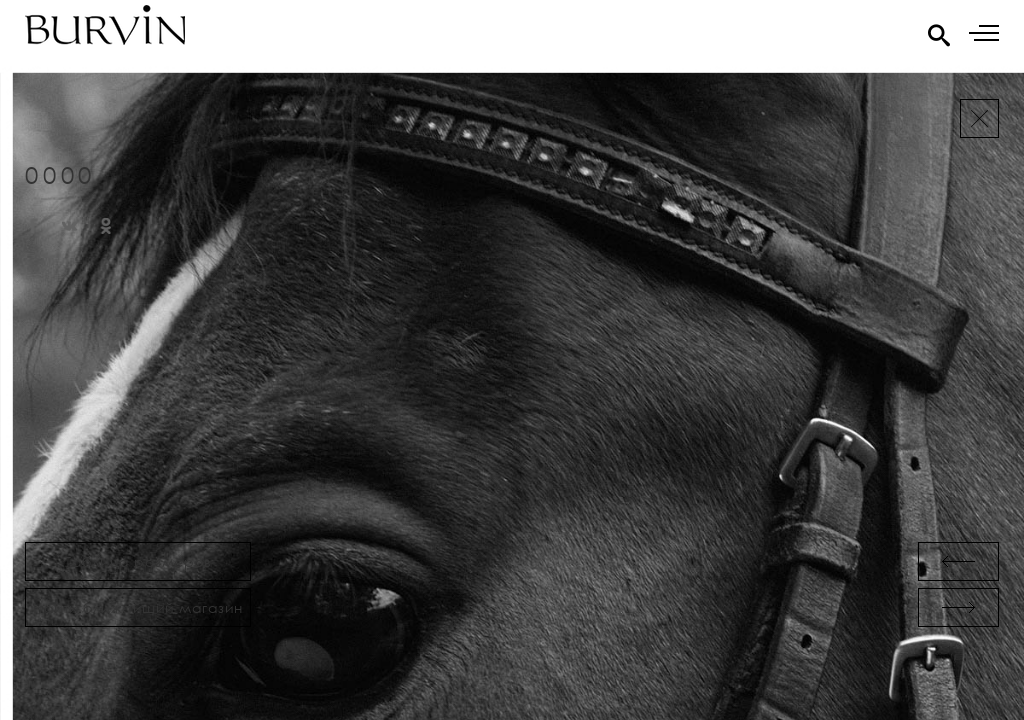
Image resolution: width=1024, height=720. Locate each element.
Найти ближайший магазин (138, 607)
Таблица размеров (138, 561)
